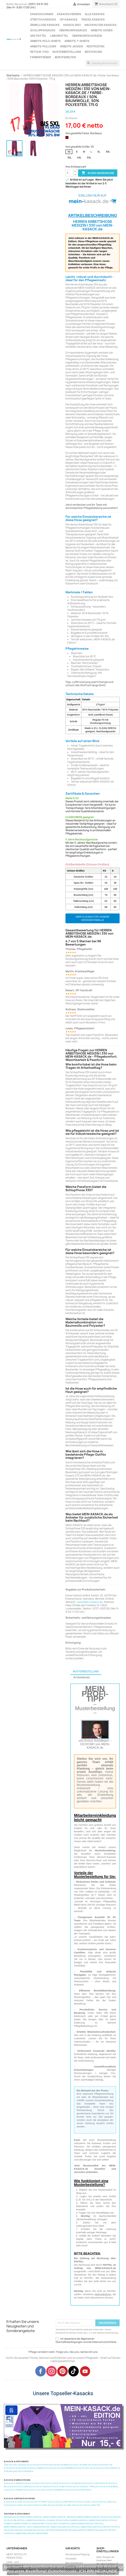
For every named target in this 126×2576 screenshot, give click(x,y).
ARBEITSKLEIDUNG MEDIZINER (31, 2533)
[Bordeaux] (67, 138)
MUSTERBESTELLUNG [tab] (86, 1671)
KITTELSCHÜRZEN (23, 2471)
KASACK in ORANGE (93, 2483)
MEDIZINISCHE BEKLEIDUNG (71, 2530)
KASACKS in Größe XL (104, 2501)
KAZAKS (104, 2468)
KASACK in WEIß (12, 2483)
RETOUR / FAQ (39, 52)
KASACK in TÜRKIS (14, 2490)
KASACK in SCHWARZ (71, 2483)
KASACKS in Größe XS (15, 2501)
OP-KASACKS (68, 19)
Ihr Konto (72, 2548)
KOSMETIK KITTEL (34, 2530)
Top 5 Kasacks (19, 2464)
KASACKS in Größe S (37, 2501)
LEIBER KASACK (44, 2468)
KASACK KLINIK (78, 2464)
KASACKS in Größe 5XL (88, 2505)
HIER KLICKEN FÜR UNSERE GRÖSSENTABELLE (92, 918)
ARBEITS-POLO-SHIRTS (45, 41)
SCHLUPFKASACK (25, 2468)
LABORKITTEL (59, 36)
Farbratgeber (40, 57)
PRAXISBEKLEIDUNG (76, 2520)
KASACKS (43, 2464)
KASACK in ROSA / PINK (82, 2486)
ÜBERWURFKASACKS (73, 30)
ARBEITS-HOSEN (102, 30)
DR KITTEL (19, 2520)
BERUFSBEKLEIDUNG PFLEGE (93, 2517)
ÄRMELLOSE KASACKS (45, 25)
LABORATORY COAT (40, 2523)
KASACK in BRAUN (59, 2486)
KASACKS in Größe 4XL (64, 2505)
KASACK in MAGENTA (80, 2490)
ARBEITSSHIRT (21, 2523)
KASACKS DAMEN (41, 14)
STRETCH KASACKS (43, 19)
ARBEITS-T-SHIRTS (76, 41)
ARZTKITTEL (38, 36)
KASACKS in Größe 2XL (15, 2505)
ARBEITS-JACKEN (71, 46)
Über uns (8, 2464)
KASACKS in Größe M (59, 2501)
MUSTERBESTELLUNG (66, 52)
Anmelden (71, 2558)
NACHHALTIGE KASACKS (100, 25)
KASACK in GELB (39, 2486)
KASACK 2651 (72, 25)
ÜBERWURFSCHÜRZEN (87, 36)
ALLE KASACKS (95, 14)
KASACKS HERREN (69, 14)
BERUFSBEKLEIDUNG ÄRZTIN (86, 2523)
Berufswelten (65, 57)
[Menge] (69, 173)
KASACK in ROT (50, 2483)
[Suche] (102, 63)
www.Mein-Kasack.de (90, 1602)
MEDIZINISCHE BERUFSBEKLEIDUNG (23, 2517)
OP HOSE (50, 2530)
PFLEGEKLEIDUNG (13, 2530)
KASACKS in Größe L (82, 2501)
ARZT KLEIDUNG (61, 2523)
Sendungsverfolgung (77, 2554)
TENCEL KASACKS (93, 19)
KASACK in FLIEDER (106, 2486)
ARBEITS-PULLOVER (43, 46)
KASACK (32, 2464)
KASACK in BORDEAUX (55, 2490)
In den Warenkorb (98, 173)
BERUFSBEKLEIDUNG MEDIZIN (60, 2517)
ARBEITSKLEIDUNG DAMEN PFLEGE (45, 2520)
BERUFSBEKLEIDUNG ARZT (18, 2527)
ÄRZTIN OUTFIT (110, 2527)
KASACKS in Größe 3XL (39, 2505)
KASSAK (103, 2464)
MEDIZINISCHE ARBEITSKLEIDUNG (52, 2527)
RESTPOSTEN (95, 46)
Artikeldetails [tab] (81, 1677)
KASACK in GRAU (31, 2483)
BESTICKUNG (93, 52)
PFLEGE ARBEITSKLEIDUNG (86, 2527)
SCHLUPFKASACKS (42, 30)
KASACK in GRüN (20, 2486)
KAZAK (95, 2468)
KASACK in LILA (33, 2490)
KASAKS (93, 2464)
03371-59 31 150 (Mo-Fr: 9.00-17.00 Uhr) (27, 5)
